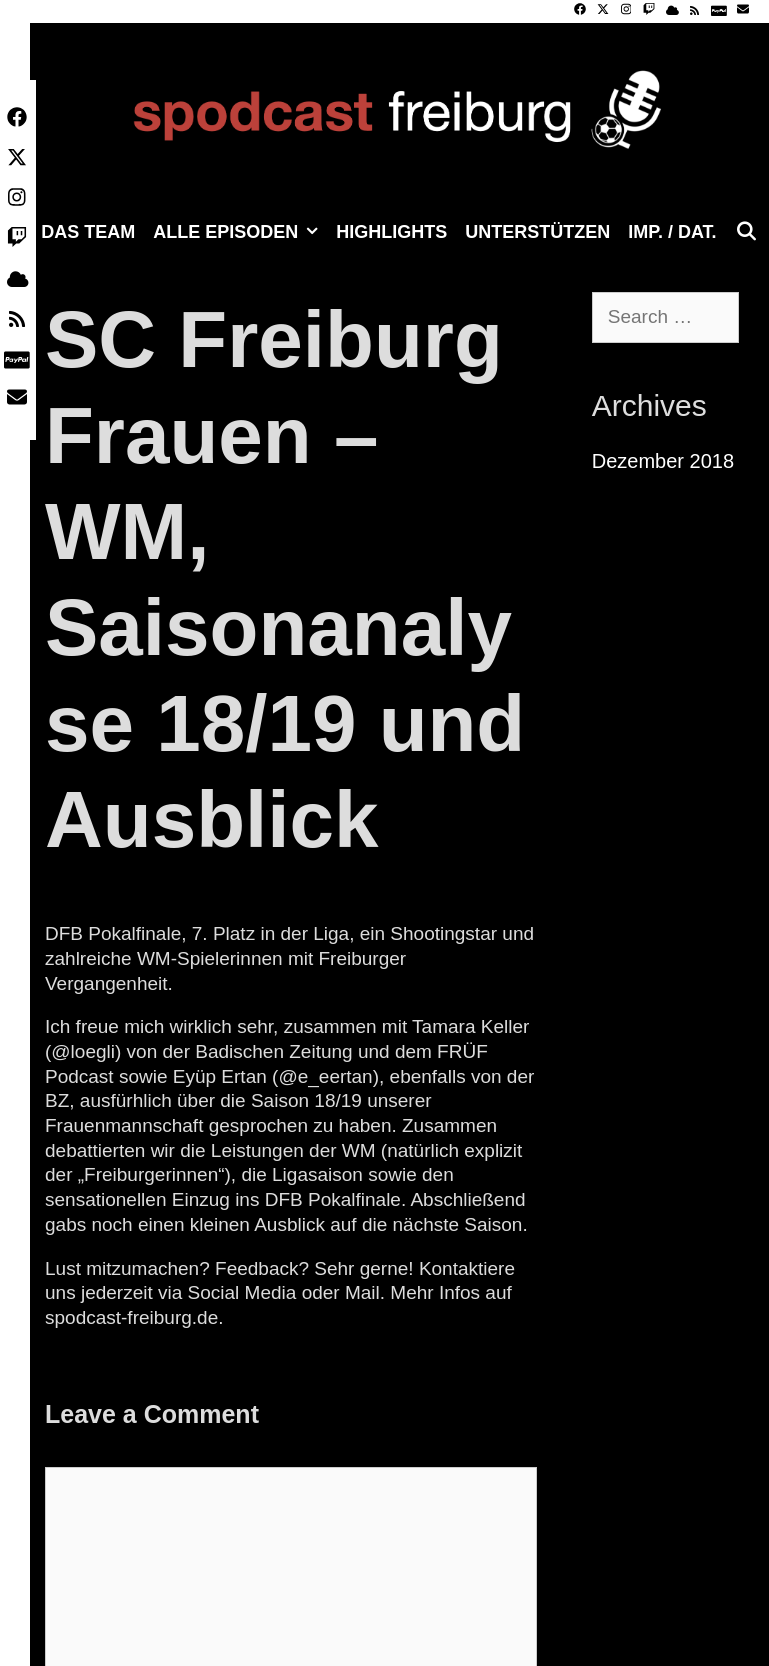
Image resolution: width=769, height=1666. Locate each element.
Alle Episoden (240, 232)
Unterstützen (537, 232)
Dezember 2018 (663, 461)
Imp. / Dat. (672, 232)
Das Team (88, 232)
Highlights (391, 232)
